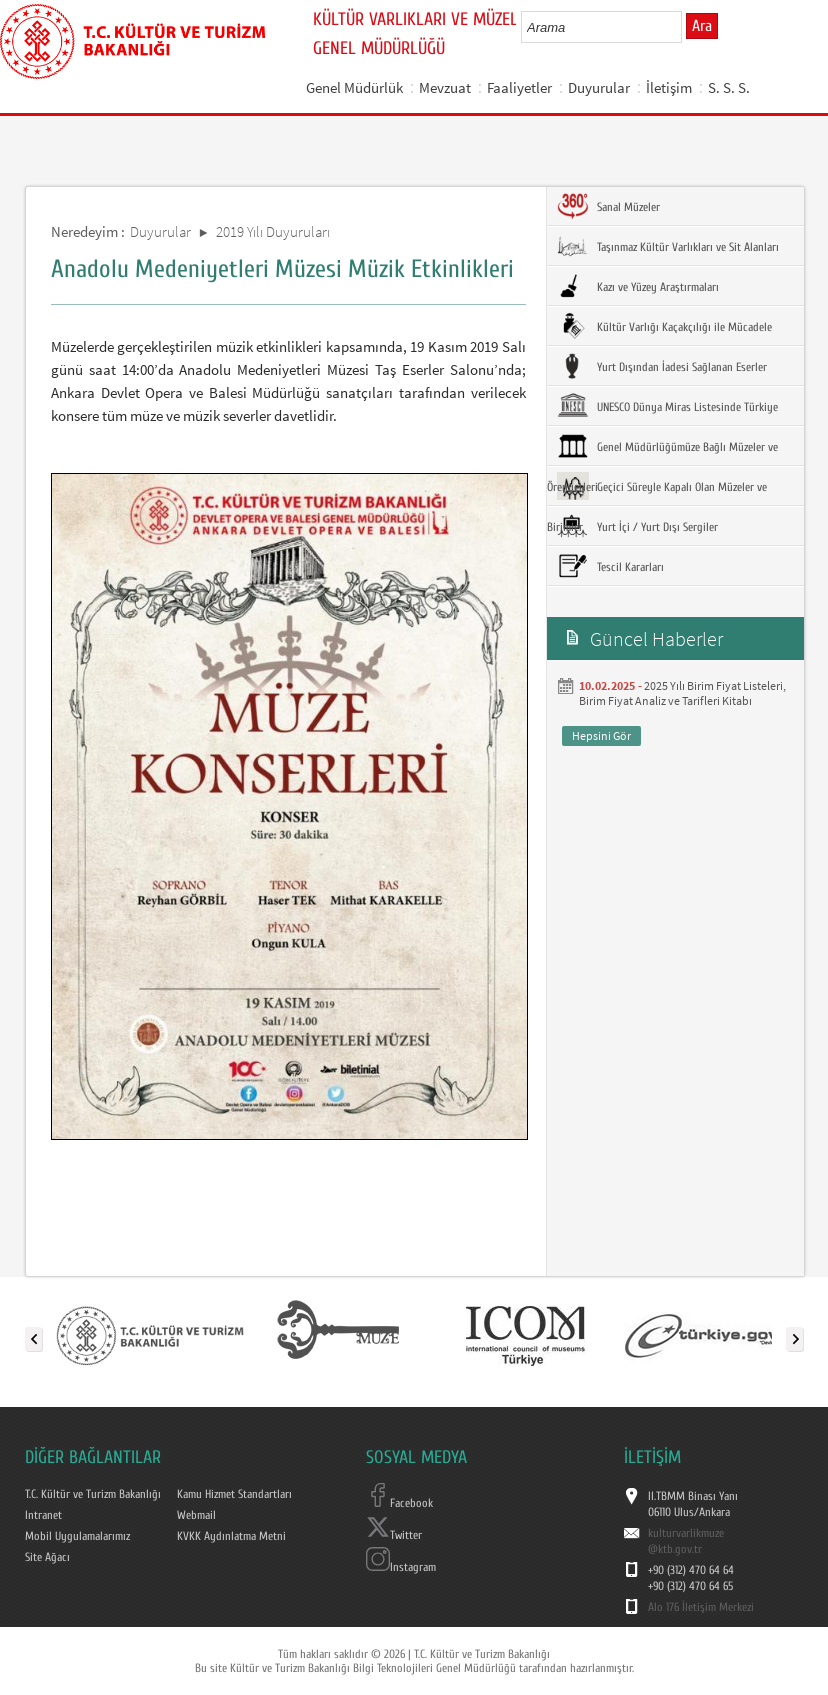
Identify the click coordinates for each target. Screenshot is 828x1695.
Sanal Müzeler (608, 206)
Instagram (401, 1567)
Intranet (43, 1515)
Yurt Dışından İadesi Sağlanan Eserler (662, 366)
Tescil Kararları (610, 566)
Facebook (399, 1503)
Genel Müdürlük (354, 87)
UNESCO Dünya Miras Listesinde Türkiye (667, 406)
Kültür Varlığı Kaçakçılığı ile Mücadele (664, 326)
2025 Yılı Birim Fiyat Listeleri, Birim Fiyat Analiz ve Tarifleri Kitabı (682, 693)
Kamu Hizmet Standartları (234, 1494)
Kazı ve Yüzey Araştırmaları (638, 286)
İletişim (669, 87)
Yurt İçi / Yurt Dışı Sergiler (637, 526)
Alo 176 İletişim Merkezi (701, 1607)
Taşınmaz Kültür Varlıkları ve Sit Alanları (668, 246)
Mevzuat (445, 87)
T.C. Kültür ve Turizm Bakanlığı (93, 1494)
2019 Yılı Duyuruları (273, 231)
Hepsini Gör (601, 735)
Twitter (394, 1535)
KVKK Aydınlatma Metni (231, 1536)
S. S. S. (729, 87)
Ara (702, 26)
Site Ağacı (47, 1557)
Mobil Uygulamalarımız (77, 1536)
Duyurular (599, 87)
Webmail (196, 1515)
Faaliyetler (519, 87)
